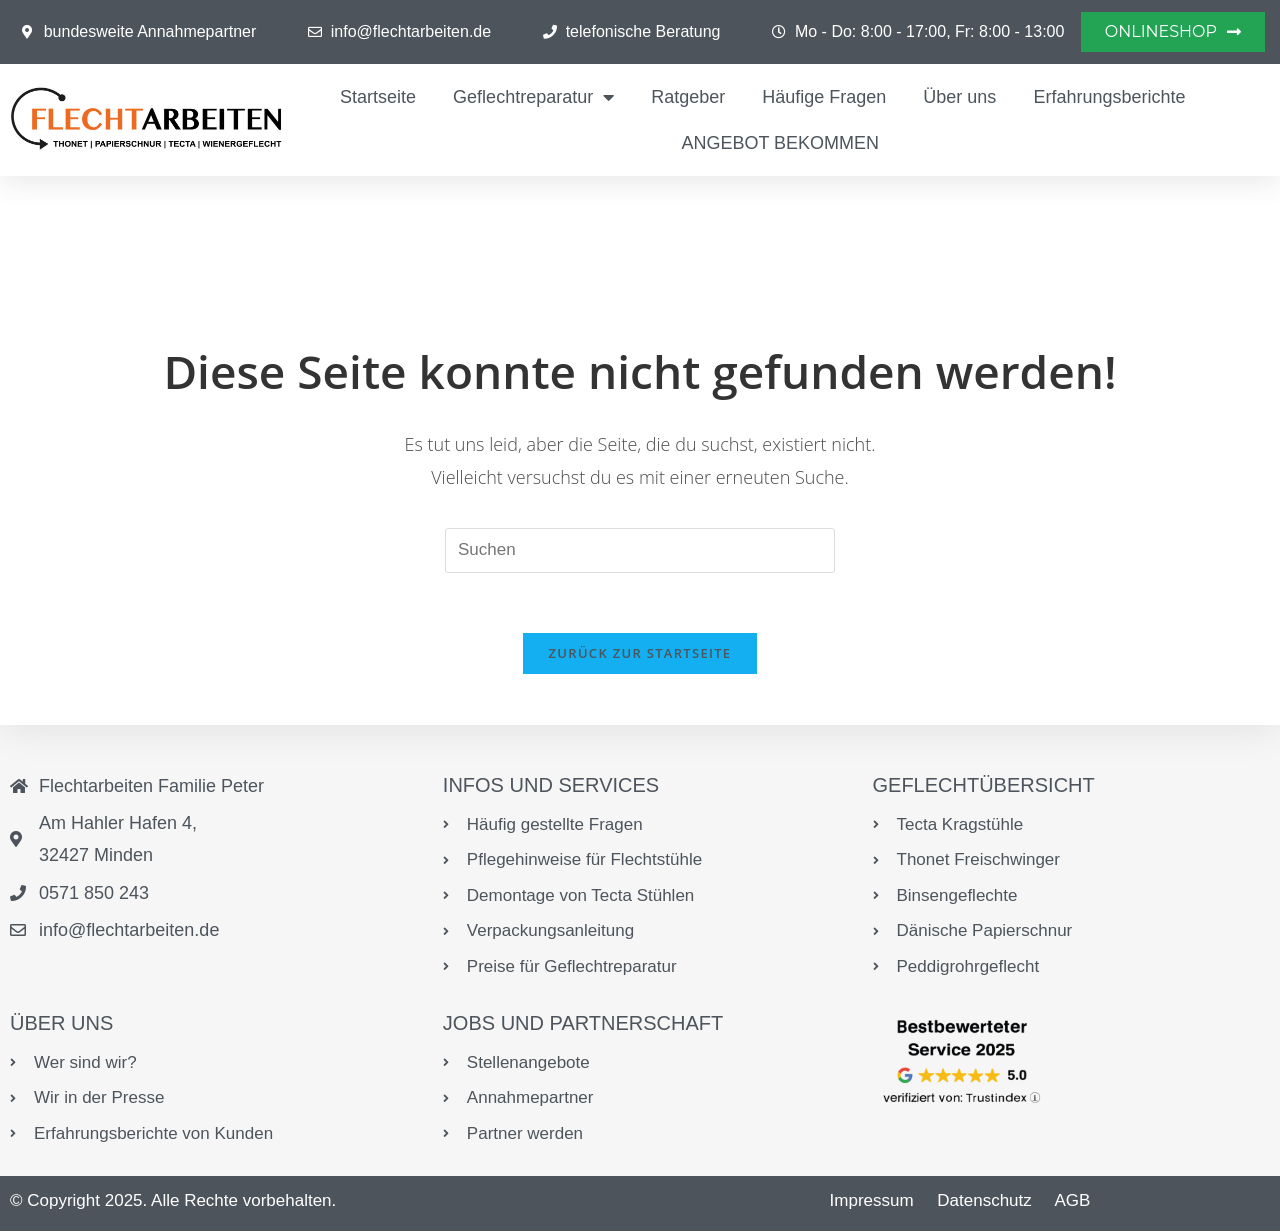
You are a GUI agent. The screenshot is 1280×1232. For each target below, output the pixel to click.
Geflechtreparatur (533, 97)
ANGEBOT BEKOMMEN (780, 143)
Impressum (872, 1201)
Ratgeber (688, 97)
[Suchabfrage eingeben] (640, 550)
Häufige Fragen (824, 97)
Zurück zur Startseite (640, 654)
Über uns (959, 97)
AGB (1072, 1201)
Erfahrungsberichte (1109, 97)
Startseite (378, 97)
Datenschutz (984, 1201)
